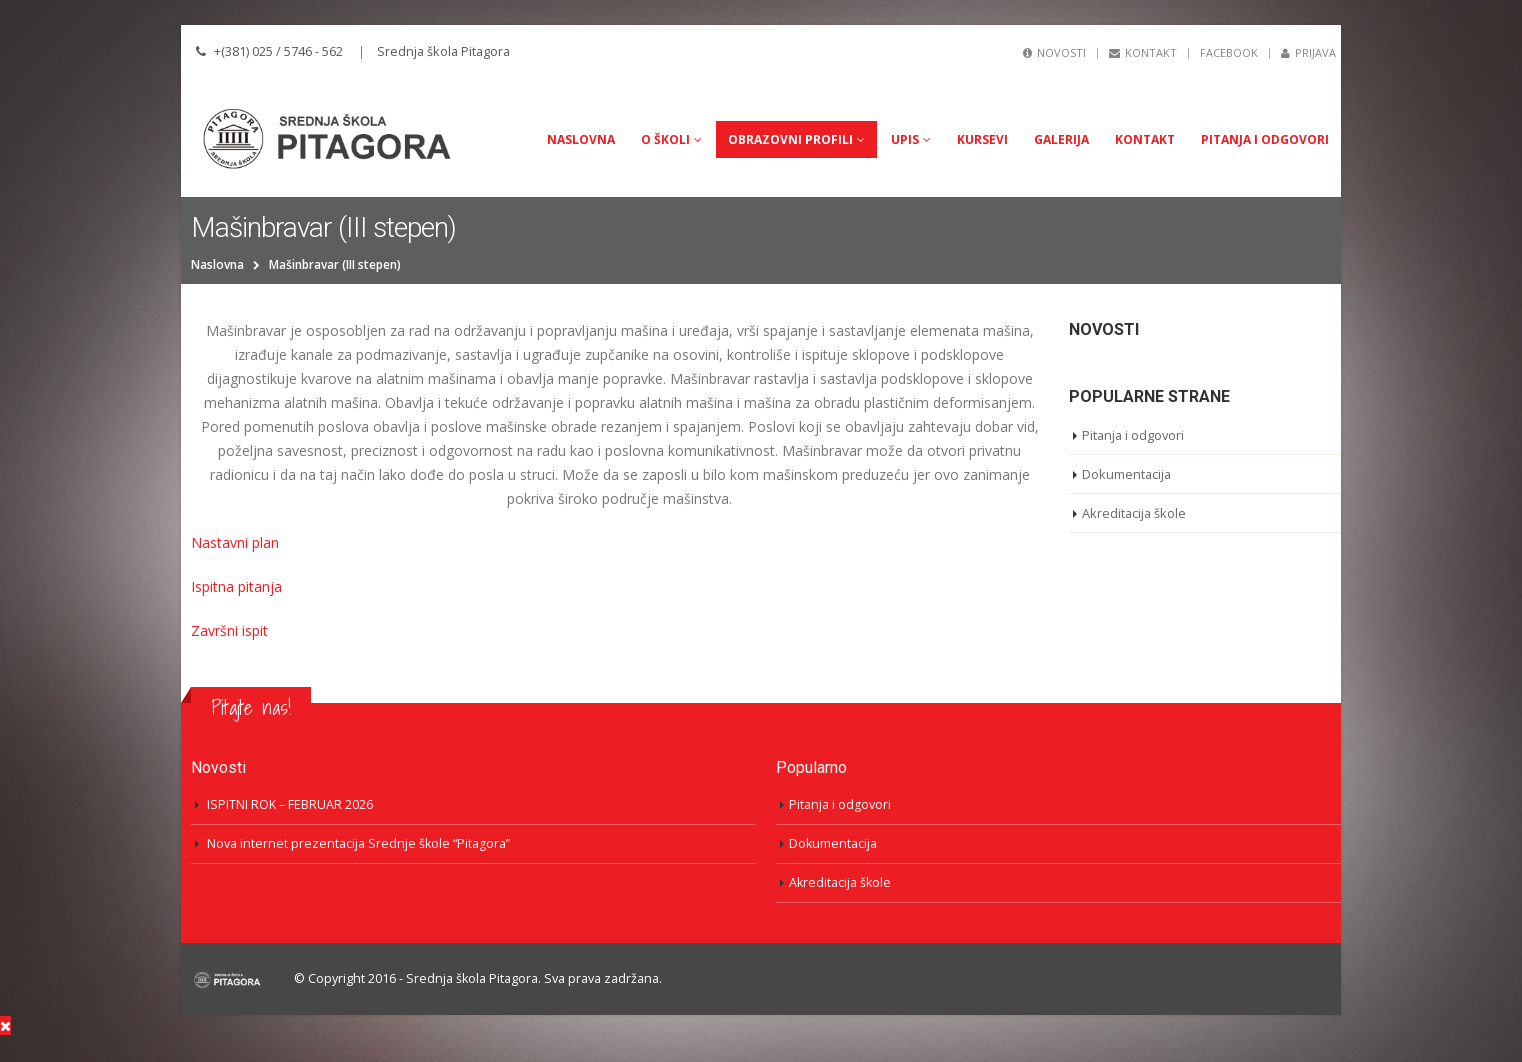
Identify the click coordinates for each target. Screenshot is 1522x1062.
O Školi (665, 139)
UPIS (905, 139)
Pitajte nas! (251, 707)
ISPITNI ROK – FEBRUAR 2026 (290, 804)
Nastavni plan (235, 542)
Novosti (1054, 52)
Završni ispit (229, 630)
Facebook (1229, 52)
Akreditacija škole (1135, 513)
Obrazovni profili (790, 139)
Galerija (1061, 139)
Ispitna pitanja (236, 586)
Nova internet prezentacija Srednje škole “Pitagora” (358, 843)
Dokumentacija (1127, 474)
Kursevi (982, 139)
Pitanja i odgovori (1265, 139)
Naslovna (581, 139)
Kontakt (1143, 52)
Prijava (1308, 52)
